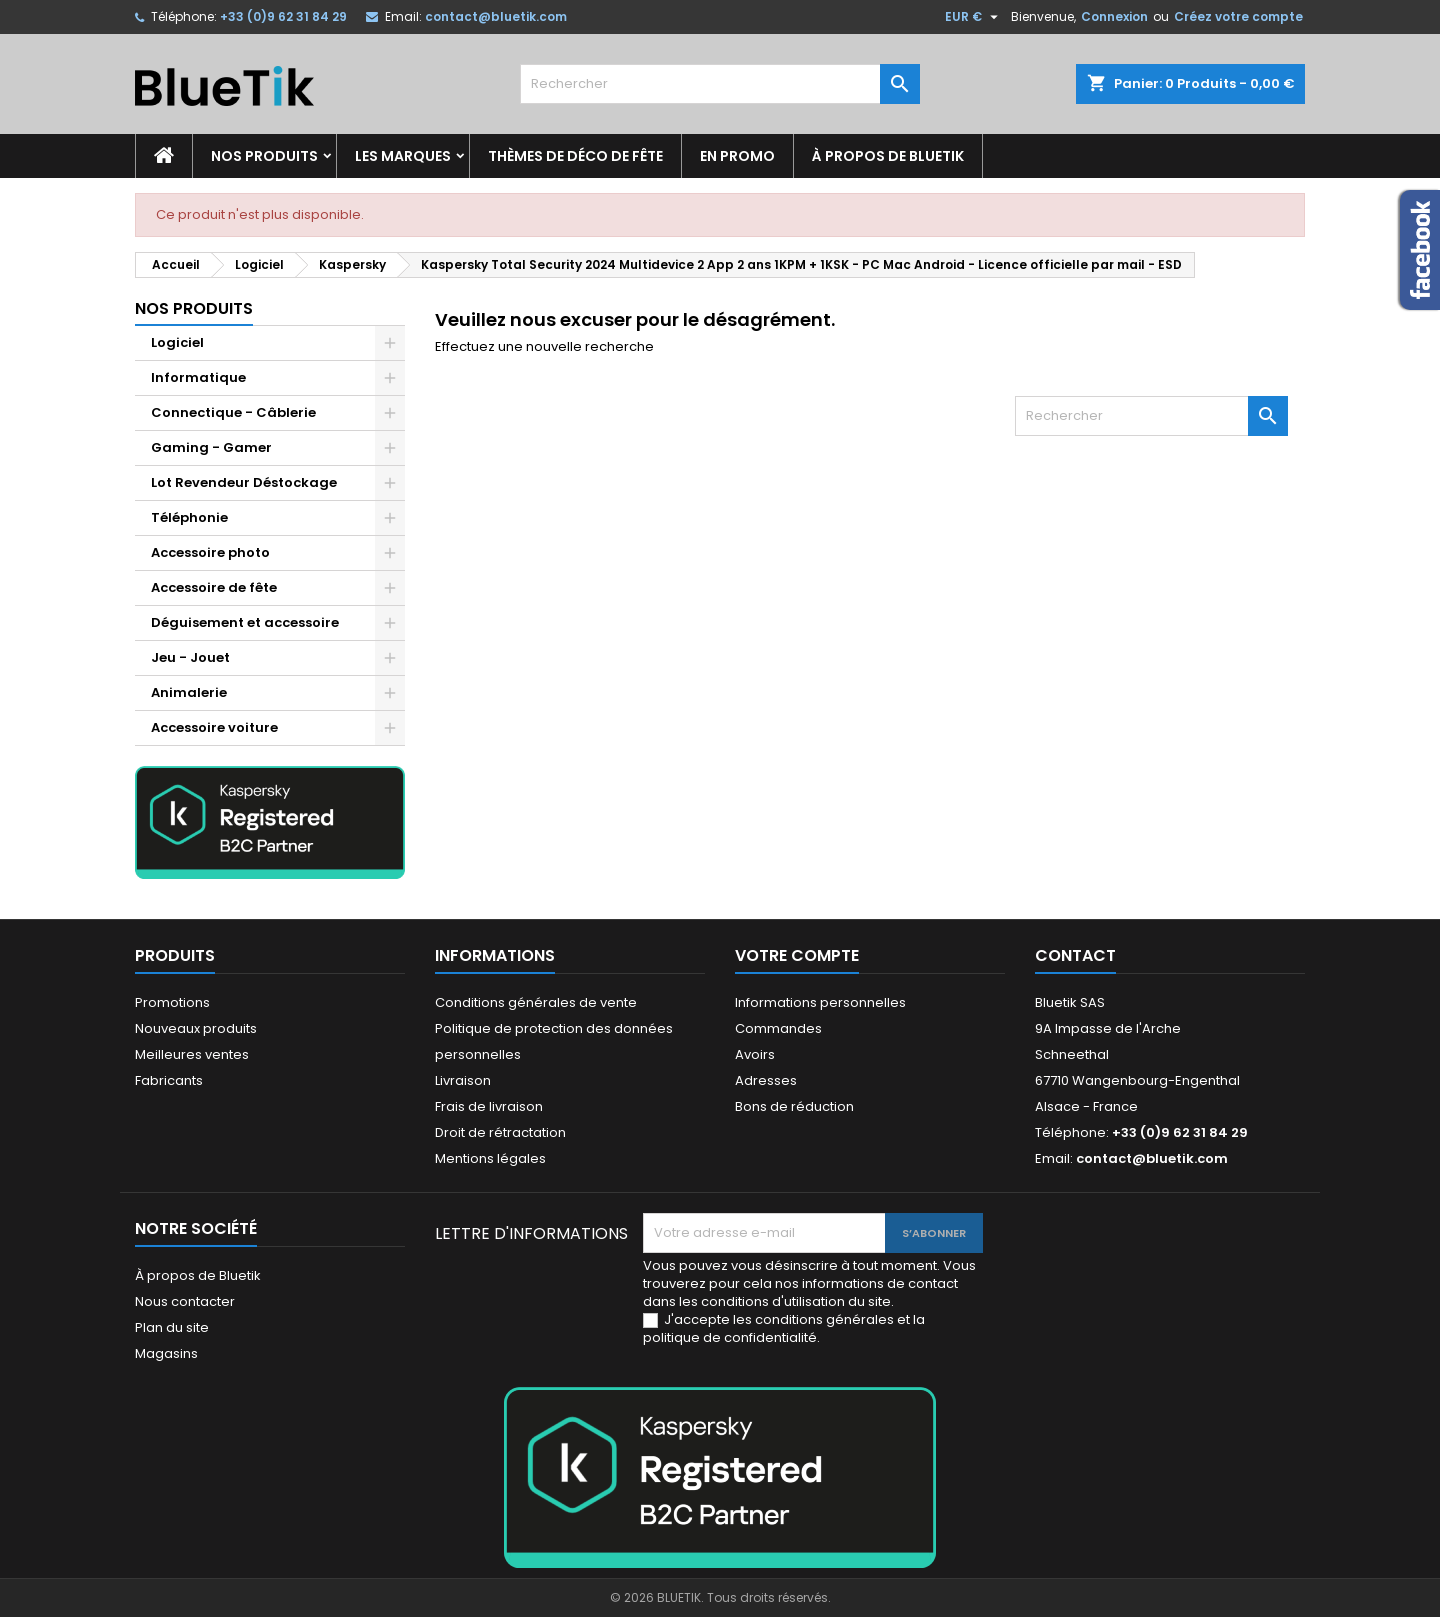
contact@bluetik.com (496, 16)
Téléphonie (189, 517)
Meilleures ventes (192, 1054)
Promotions (172, 1002)
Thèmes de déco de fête (575, 156)
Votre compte (797, 955)
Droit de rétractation (500, 1132)
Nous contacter (185, 1301)
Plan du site (172, 1327)
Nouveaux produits (196, 1028)
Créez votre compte (1238, 16)
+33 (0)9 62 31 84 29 (283, 16)
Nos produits (264, 156)
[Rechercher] (720, 84)
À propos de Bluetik (888, 156)
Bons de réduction (794, 1106)
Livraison (463, 1080)
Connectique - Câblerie (233, 412)
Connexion (1114, 16)
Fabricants (169, 1080)
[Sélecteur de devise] (974, 17)
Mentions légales (490, 1158)
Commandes (778, 1028)
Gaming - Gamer (211, 447)
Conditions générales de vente (536, 1002)
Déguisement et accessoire (245, 622)
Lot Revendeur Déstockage (244, 482)
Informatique (198, 377)
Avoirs (755, 1054)
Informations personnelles (820, 1002)
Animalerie (189, 692)
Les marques (403, 156)
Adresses (766, 1080)
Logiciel (177, 342)
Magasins (166, 1353)
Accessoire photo (210, 552)
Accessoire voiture (214, 727)
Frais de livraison (489, 1106)
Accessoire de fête (214, 587)
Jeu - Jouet (190, 657)
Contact (1075, 955)
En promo (737, 156)
